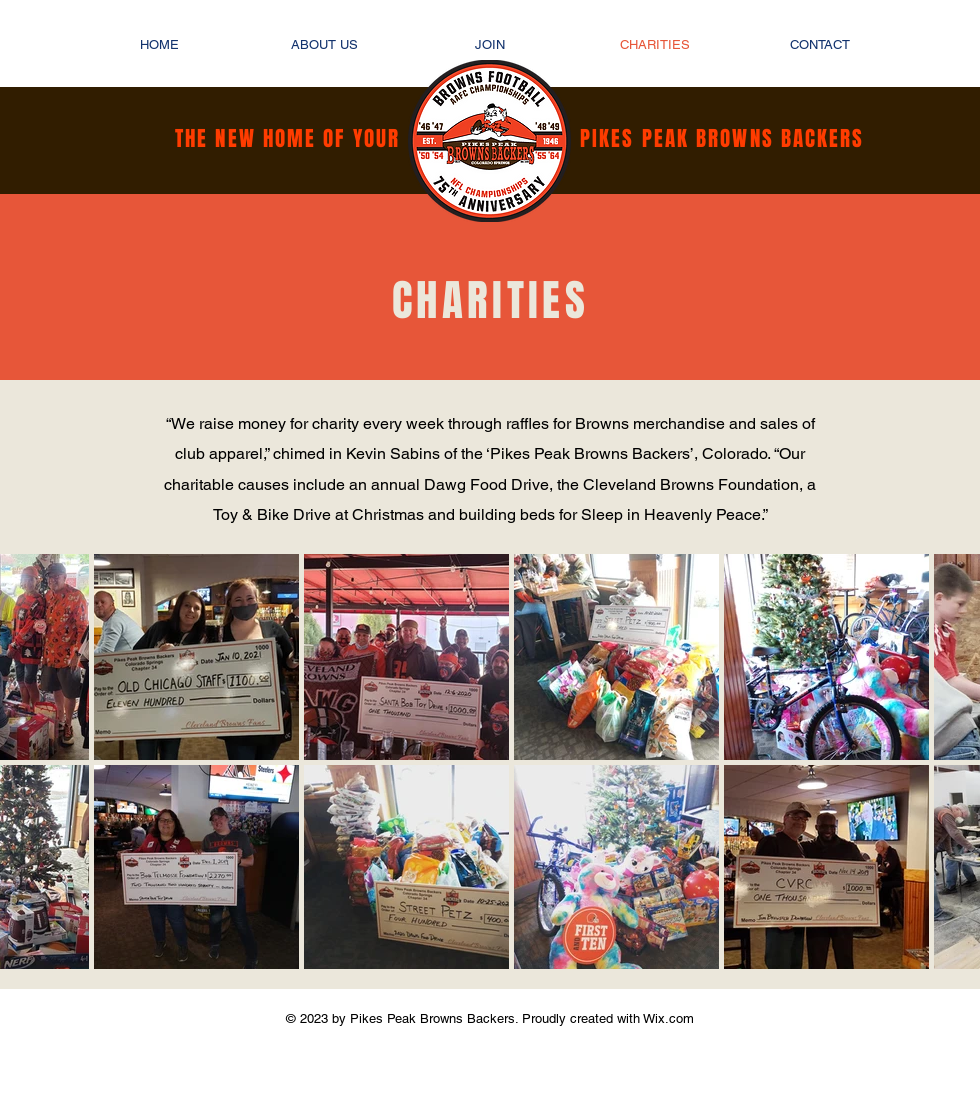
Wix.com (667, 1018)
